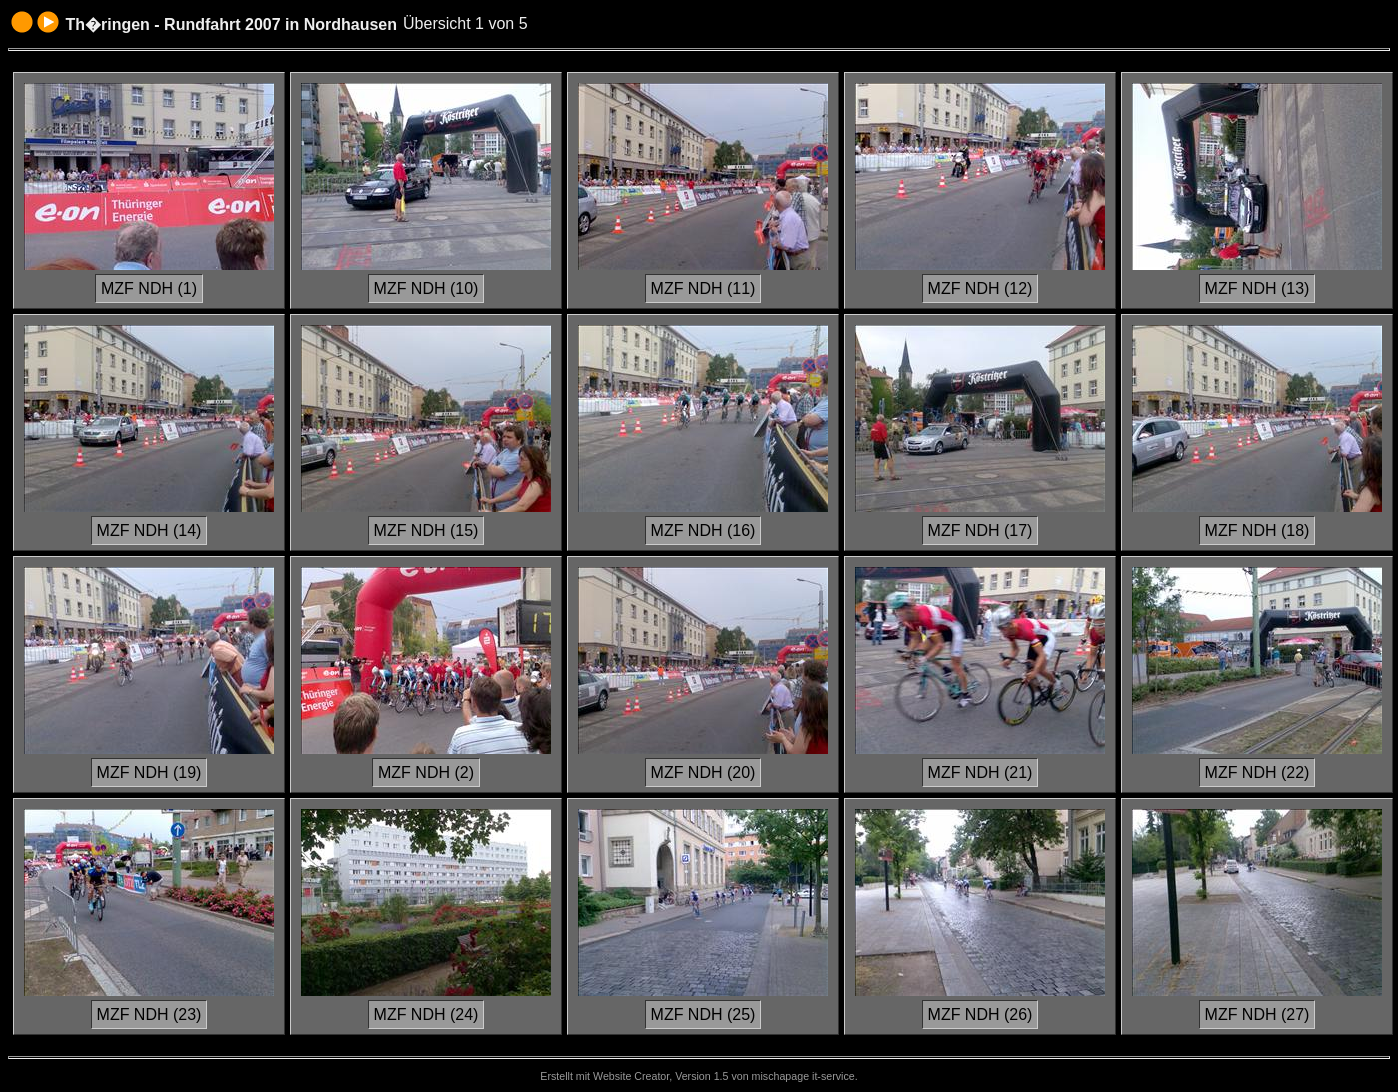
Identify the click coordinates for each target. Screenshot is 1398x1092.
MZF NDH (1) (149, 288)
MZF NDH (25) (703, 1014)
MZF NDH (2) (426, 772)
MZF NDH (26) (980, 1014)
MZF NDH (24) (426, 1014)
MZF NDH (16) (703, 530)
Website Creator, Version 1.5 (660, 1076)
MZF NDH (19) (149, 772)
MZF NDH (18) (1257, 530)
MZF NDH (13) (1257, 288)
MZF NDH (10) (426, 288)
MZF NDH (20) (703, 772)
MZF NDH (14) (149, 530)
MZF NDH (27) (1257, 1014)
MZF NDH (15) (426, 530)
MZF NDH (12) (980, 288)
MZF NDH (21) (980, 772)
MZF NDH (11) (703, 288)
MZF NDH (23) (149, 1014)
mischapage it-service (803, 1076)
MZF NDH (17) (980, 530)
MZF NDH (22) (1257, 772)
